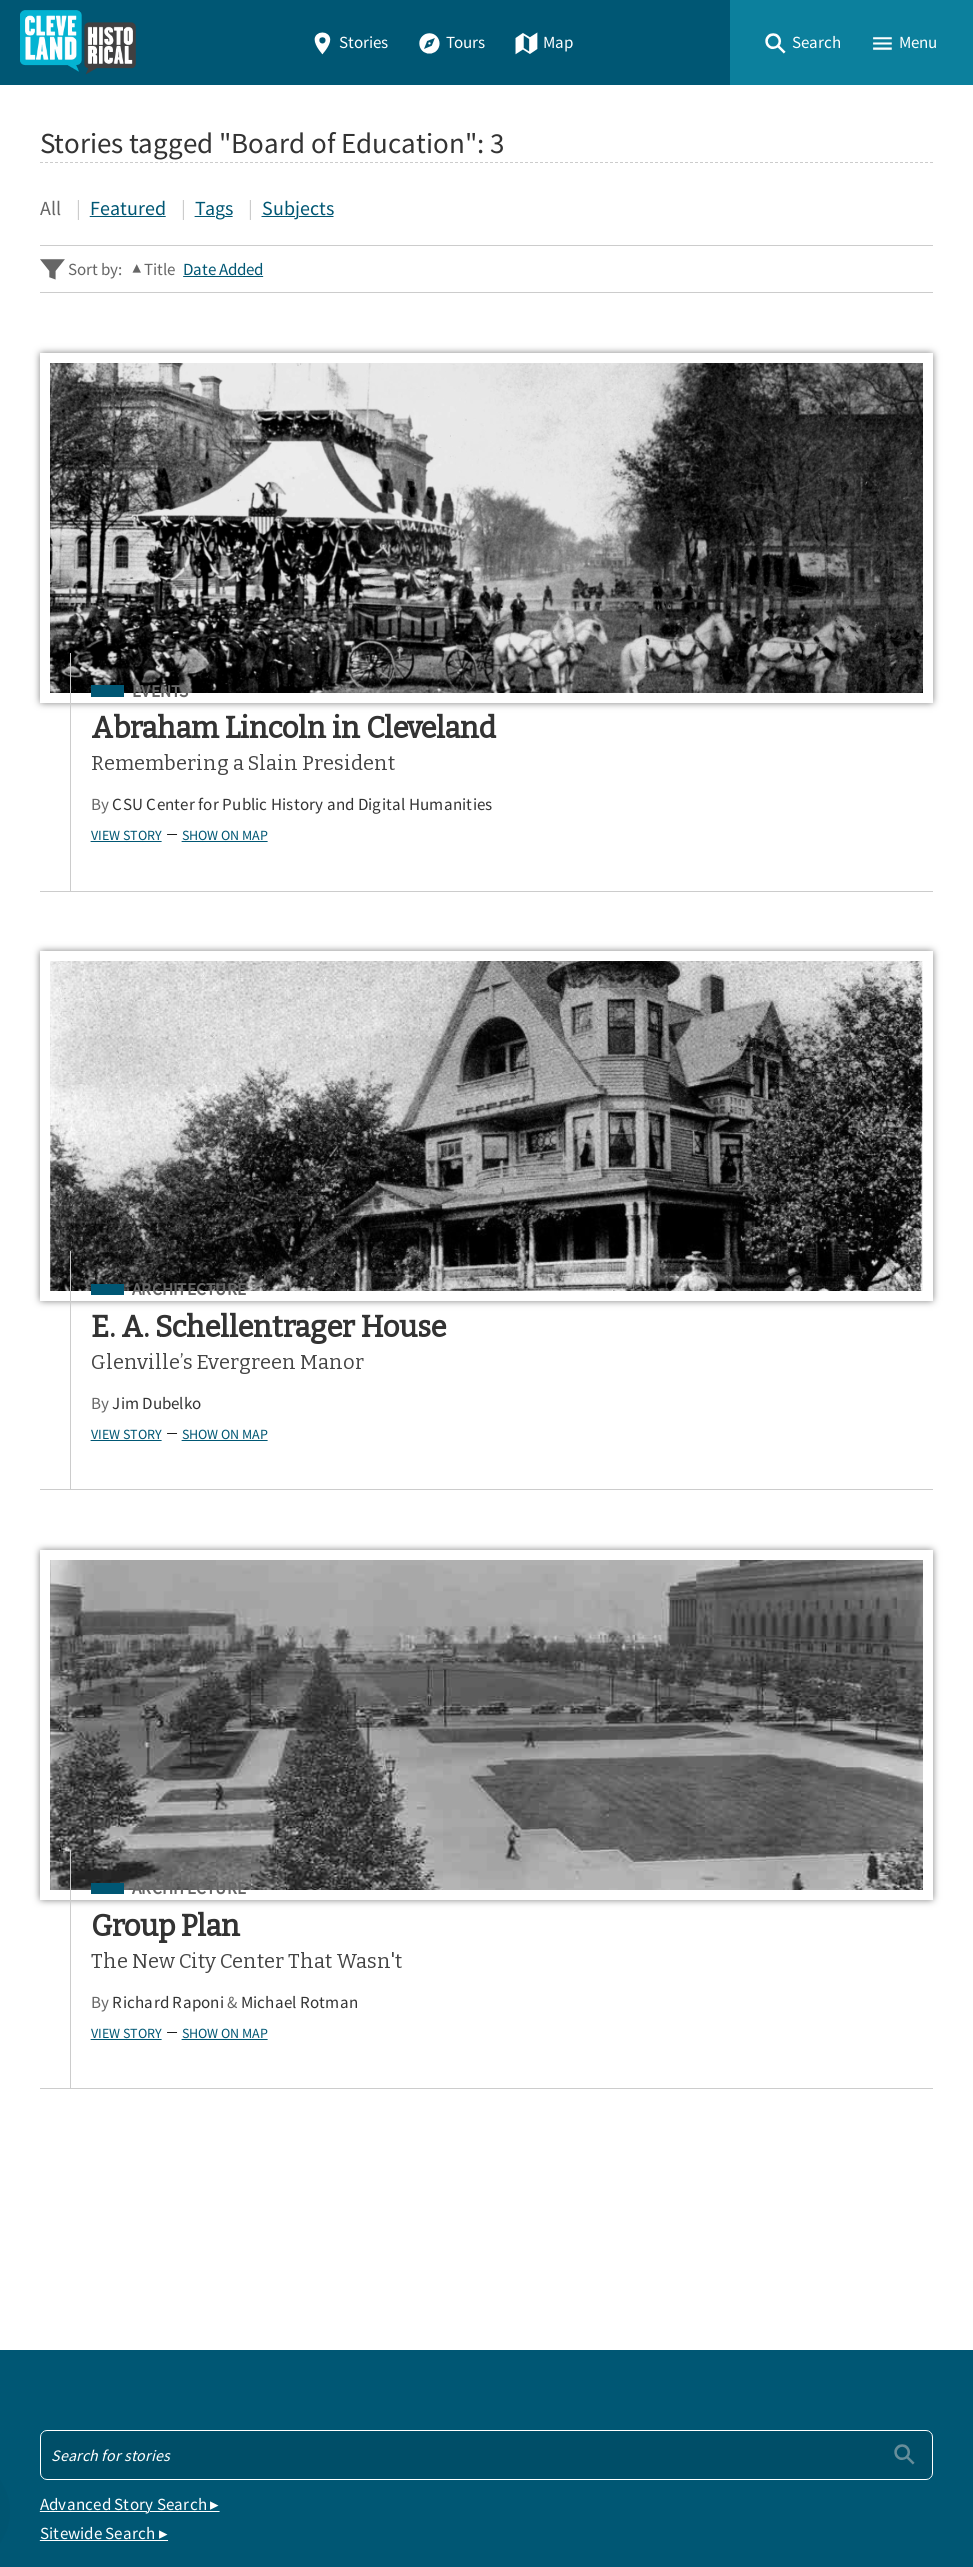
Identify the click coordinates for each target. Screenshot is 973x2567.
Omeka (150, 2498)
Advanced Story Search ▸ (130, 1879)
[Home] (78, 42)
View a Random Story (142, 2363)
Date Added (223, 269)
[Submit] (904, 1829)
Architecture (645, 692)
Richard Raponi (177, 1458)
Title (159, 269)
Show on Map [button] (234, 890)
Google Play (850, 2008)
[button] (802, 42)
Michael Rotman (309, 1458)
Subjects (298, 207)
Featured (128, 207)
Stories (349, 42)
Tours (451, 42)
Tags (214, 207)
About (70, 2259)
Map (543, 42)
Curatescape (233, 2498)
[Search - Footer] (486, 1830)
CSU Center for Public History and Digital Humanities (257, 850)
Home (69, 2120)
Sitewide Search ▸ (104, 1909)
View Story (135, 890)
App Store (687, 2008)
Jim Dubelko (612, 804)
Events (169, 692)
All (50, 207)
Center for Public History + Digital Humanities (248, 2469)
